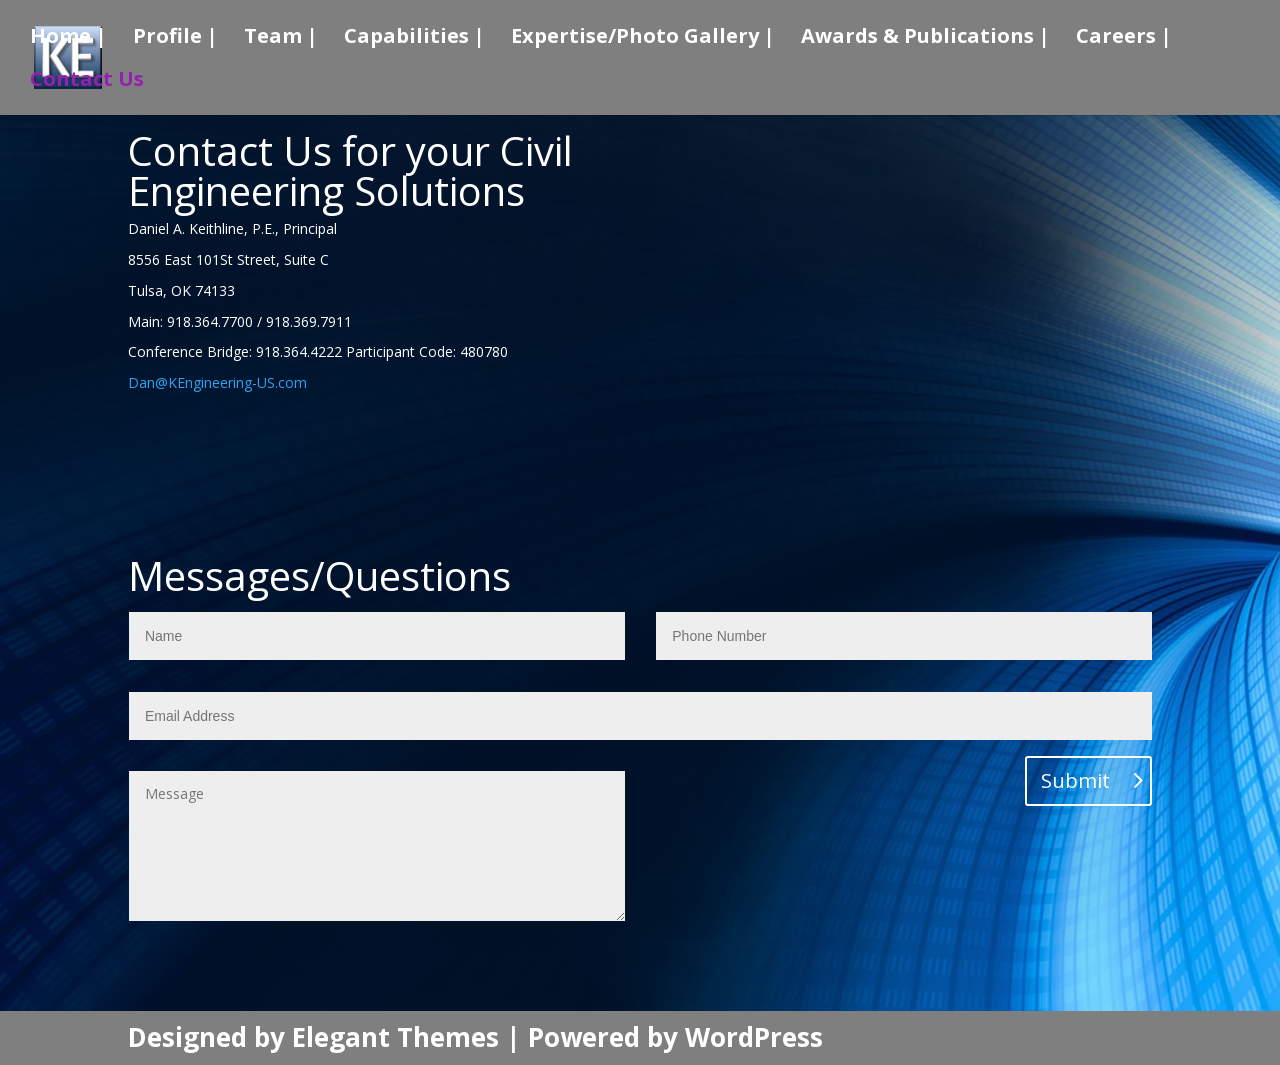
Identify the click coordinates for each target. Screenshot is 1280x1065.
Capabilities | (414, 39)
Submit (1075, 780)
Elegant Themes (395, 1037)
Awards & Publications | (925, 39)
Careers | (1124, 39)
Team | (281, 39)
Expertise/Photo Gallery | (643, 39)
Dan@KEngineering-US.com (217, 382)
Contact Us (87, 82)
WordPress (754, 1037)
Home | (68, 39)
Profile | (175, 39)
